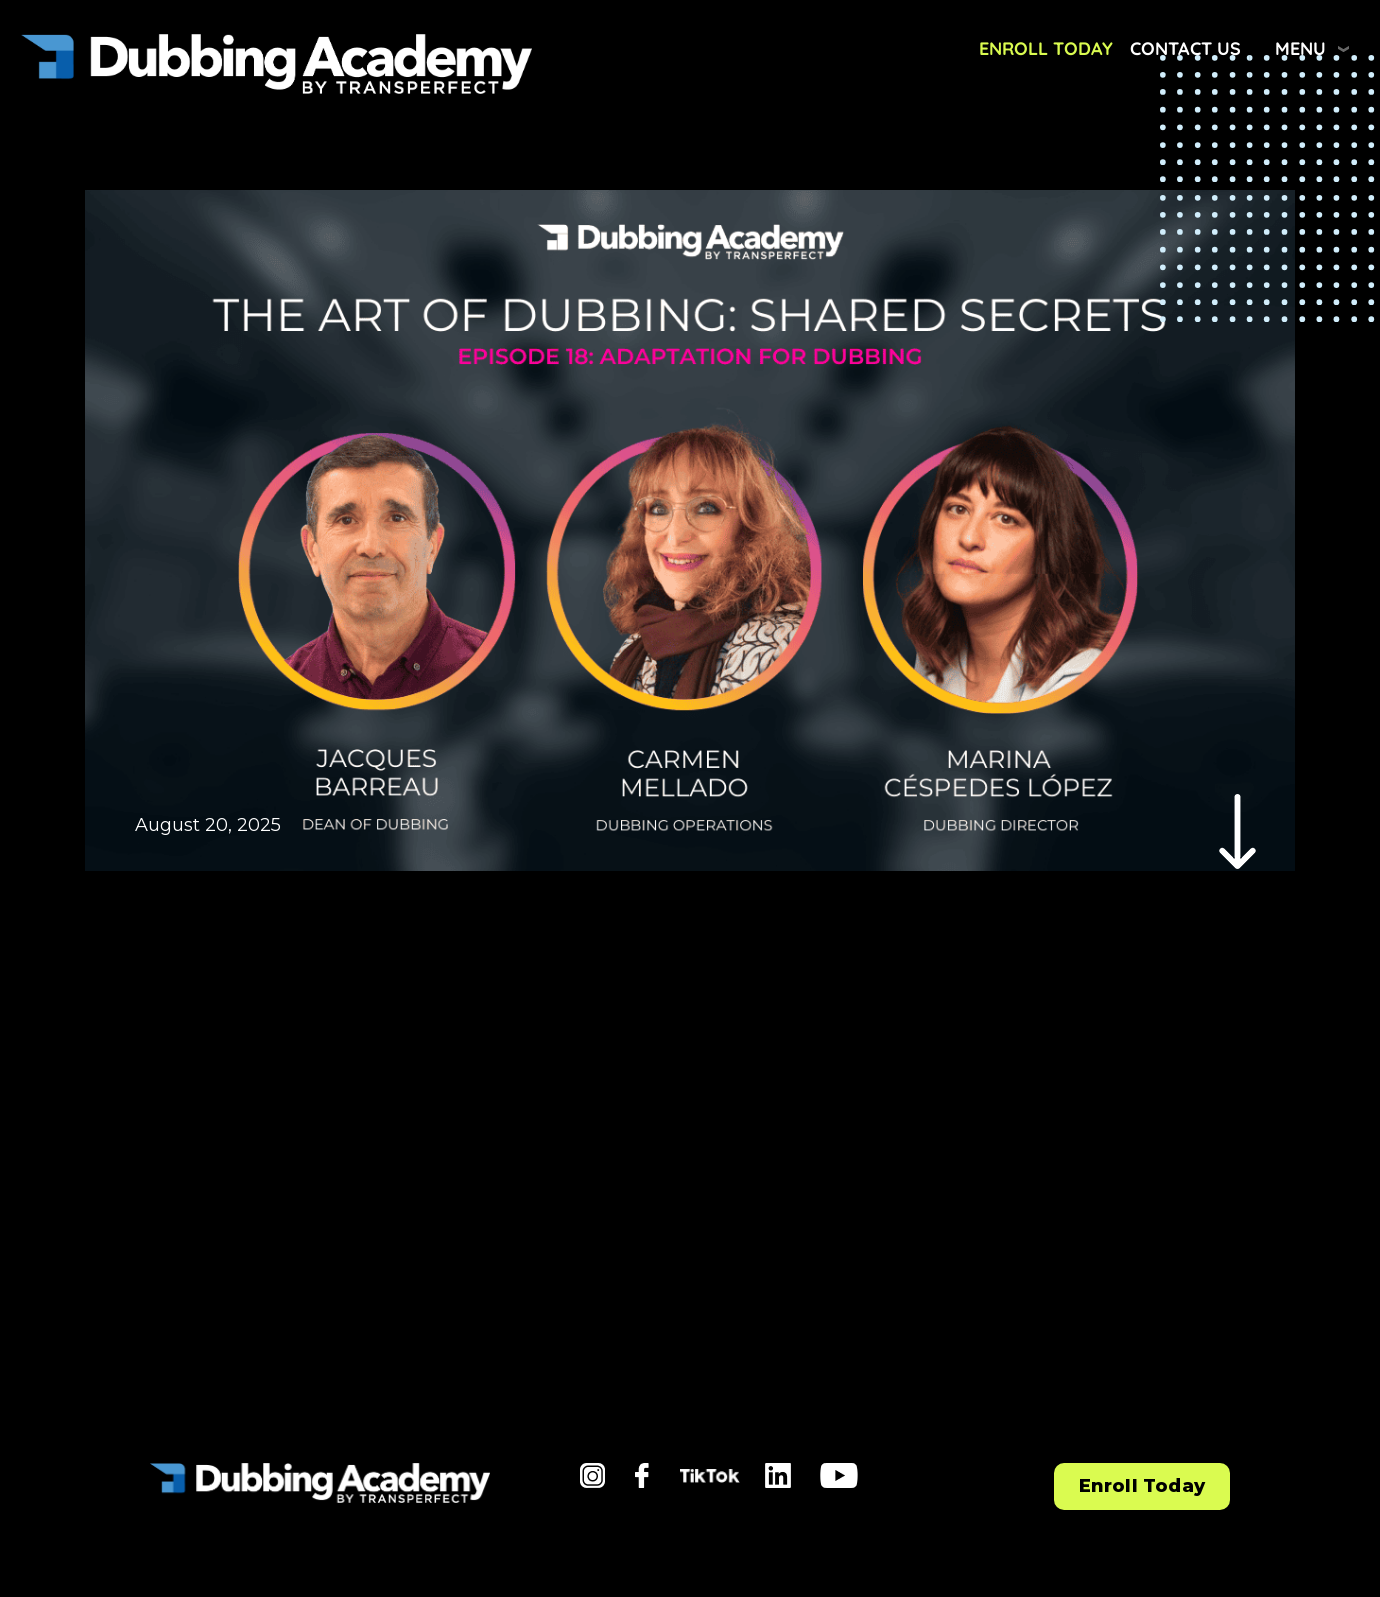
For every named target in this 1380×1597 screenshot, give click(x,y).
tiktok (706, 1482)
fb (644, 1476)
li (770, 1476)
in (588, 1476)
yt (828, 1476)
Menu (1300, 48)
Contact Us (1185, 48)
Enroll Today (1046, 48)
